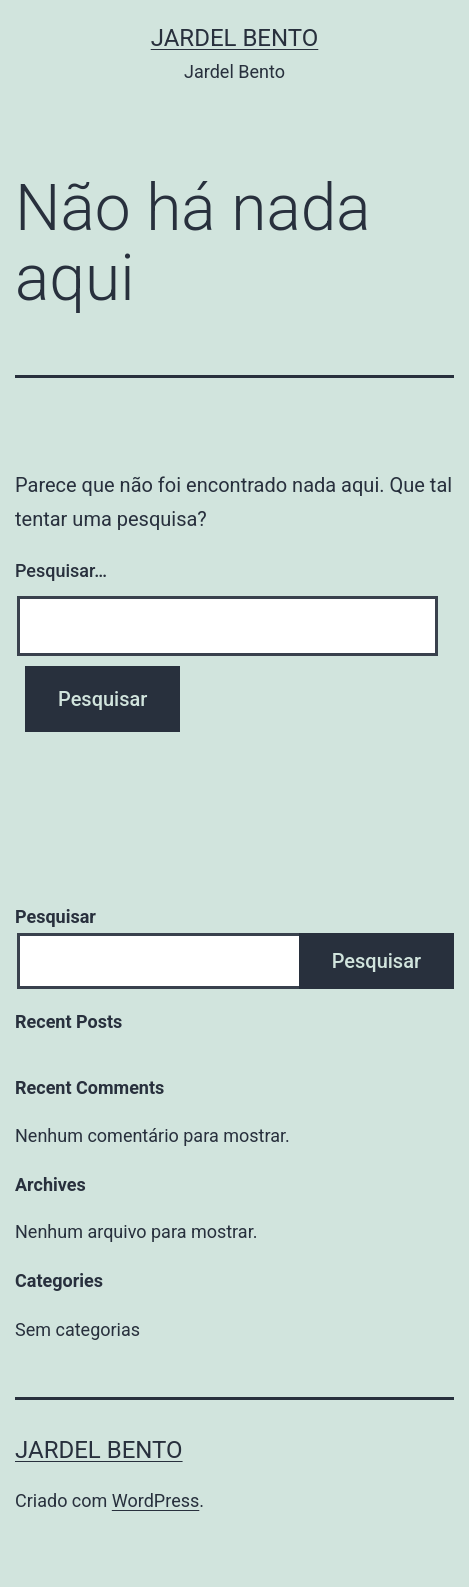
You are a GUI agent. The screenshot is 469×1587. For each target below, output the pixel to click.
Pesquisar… (61, 570)
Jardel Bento (235, 38)
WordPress (155, 1500)
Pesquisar (55, 916)
